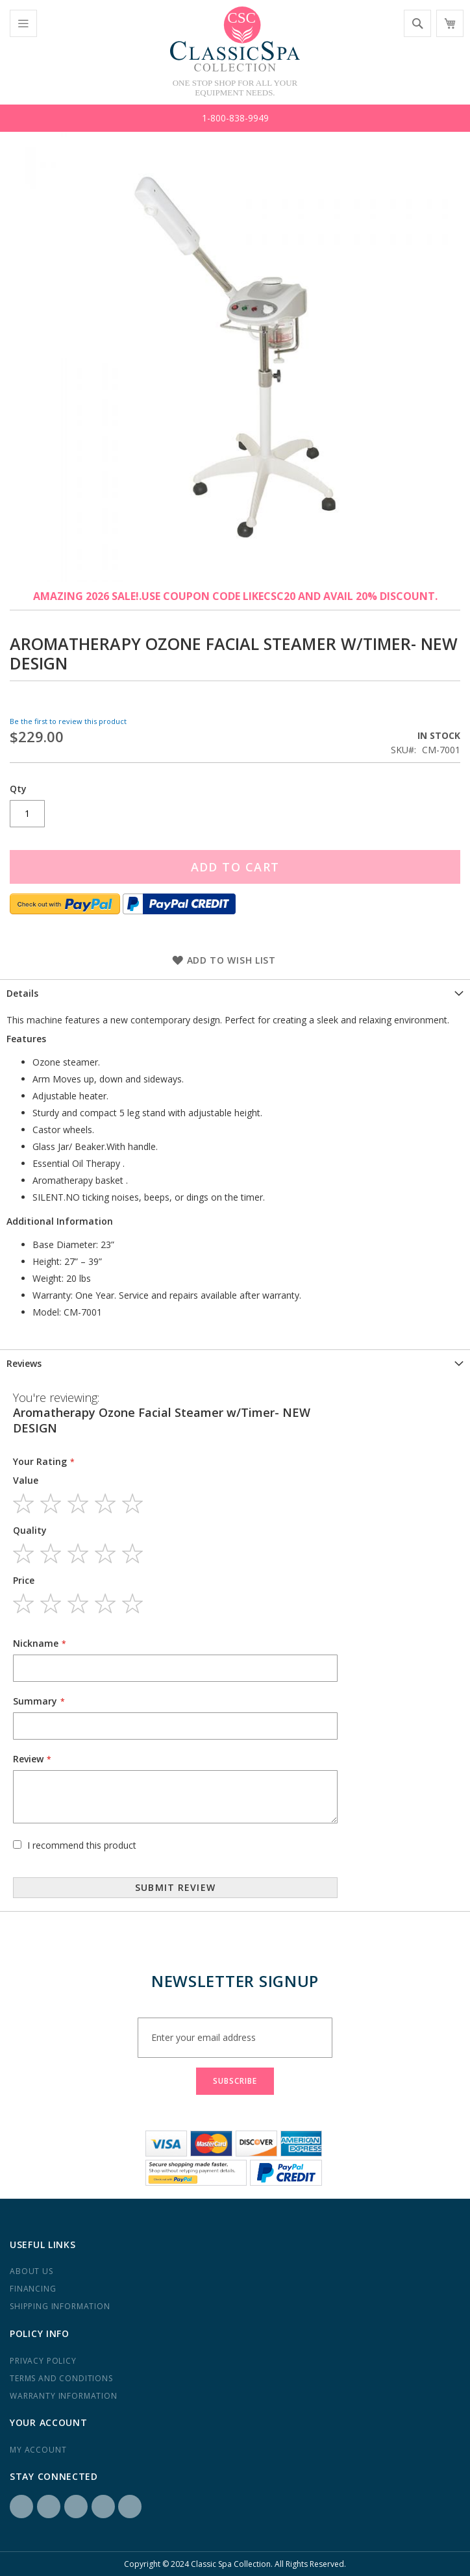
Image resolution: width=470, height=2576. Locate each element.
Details (22, 993)
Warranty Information (63, 2395)
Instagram (48, 2506)
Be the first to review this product (68, 721)
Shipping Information (60, 2306)
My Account (38, 2449)
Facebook (21, 2506)
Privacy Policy (43, 2360)
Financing (33, 2288)
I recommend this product (81, 1845)
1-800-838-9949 (235, 118)
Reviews (24, 1363)
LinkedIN (76, 2506)
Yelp (103, 2506)
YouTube (130, 2506)
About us (31, 2271)
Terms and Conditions (61, 2378)
